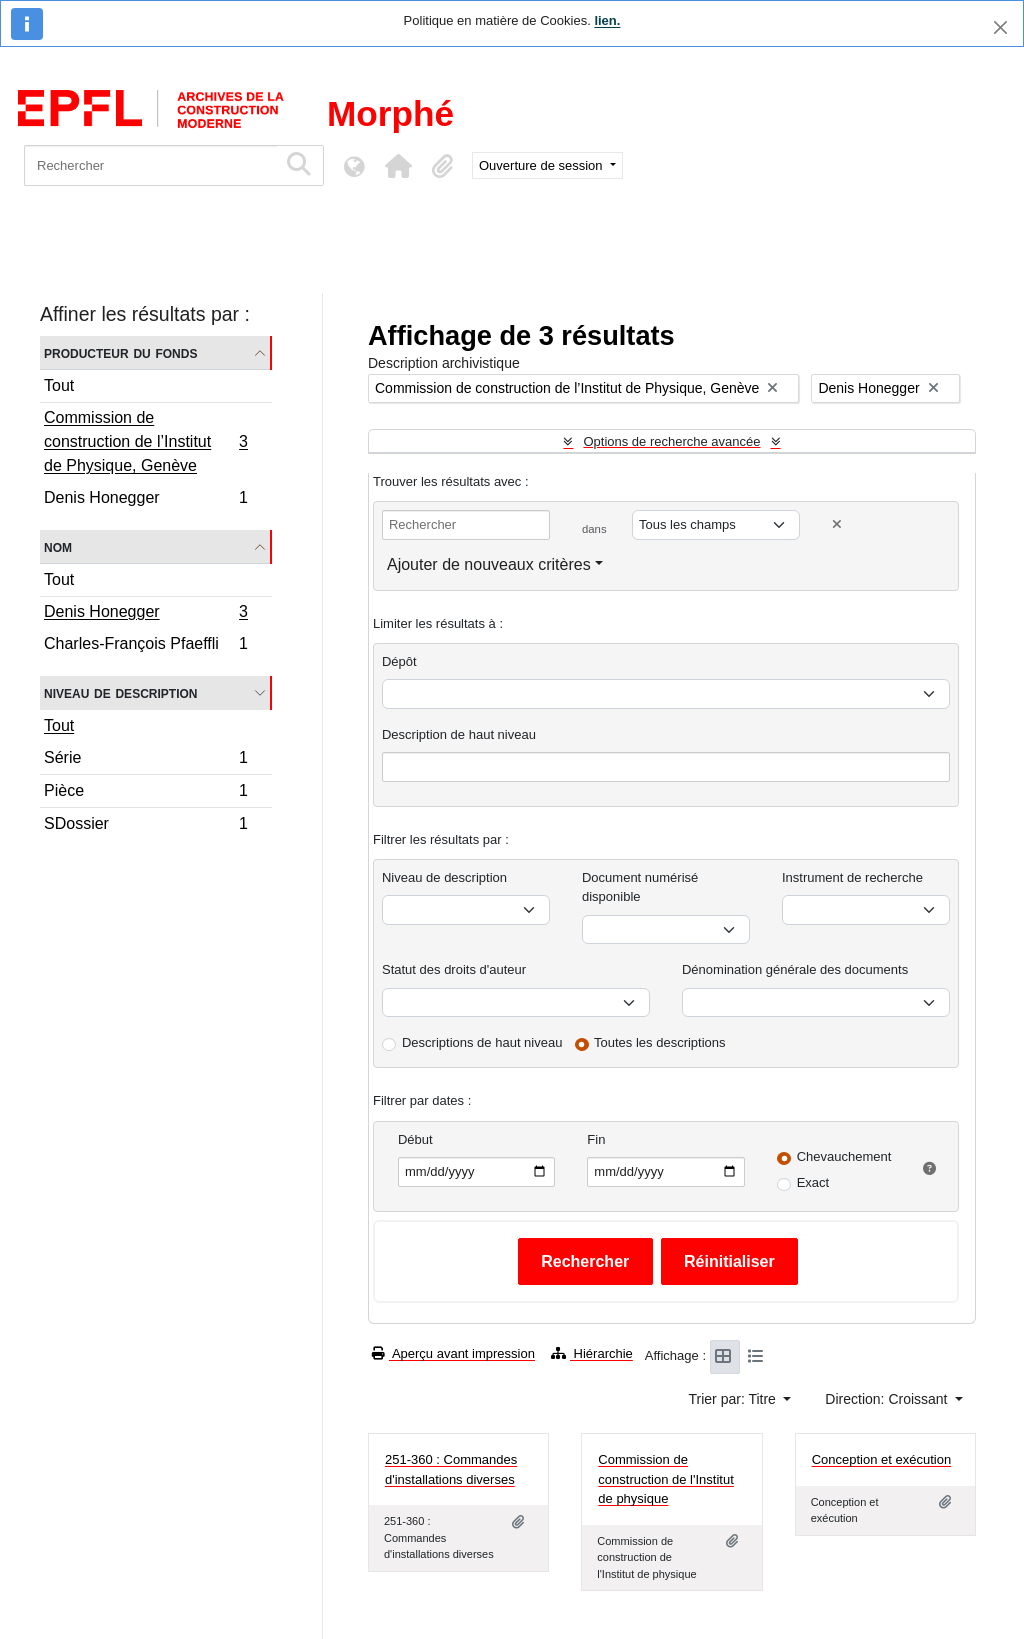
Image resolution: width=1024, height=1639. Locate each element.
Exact (813, 1182)
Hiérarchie (592, 1353)
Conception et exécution (881, 1459)
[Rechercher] (150, 165)
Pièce (145, 793)
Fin (596, 1139)
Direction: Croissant (888, 1399)
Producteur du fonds (120, 352)
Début (415, 1139)
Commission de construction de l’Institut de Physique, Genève (145, 441)
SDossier (145, 826)
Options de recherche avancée (671, 441)
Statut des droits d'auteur (454, 969)
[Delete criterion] (837, 524)
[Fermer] (1000, 27)
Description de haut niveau (459, 734)
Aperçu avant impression (453, 1353)
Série (145, 760)
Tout (59, 385)
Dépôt (399, 661)
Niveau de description (120, 692)
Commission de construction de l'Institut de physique (665, 1479)
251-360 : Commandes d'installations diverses (451, 1469)
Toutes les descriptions (660, 1042)
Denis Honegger (145, 500)
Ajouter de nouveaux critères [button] (489, 564)
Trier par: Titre (734, 1399)
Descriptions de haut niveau (482, 1042)
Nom (58, 546)
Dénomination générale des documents (795, 969)
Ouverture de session (542, 165)
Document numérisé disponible (640, 887)
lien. (607, 20)
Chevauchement (844, 1156)
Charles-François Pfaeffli (145, 646)
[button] (398, 166)
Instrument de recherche (852, 877)
